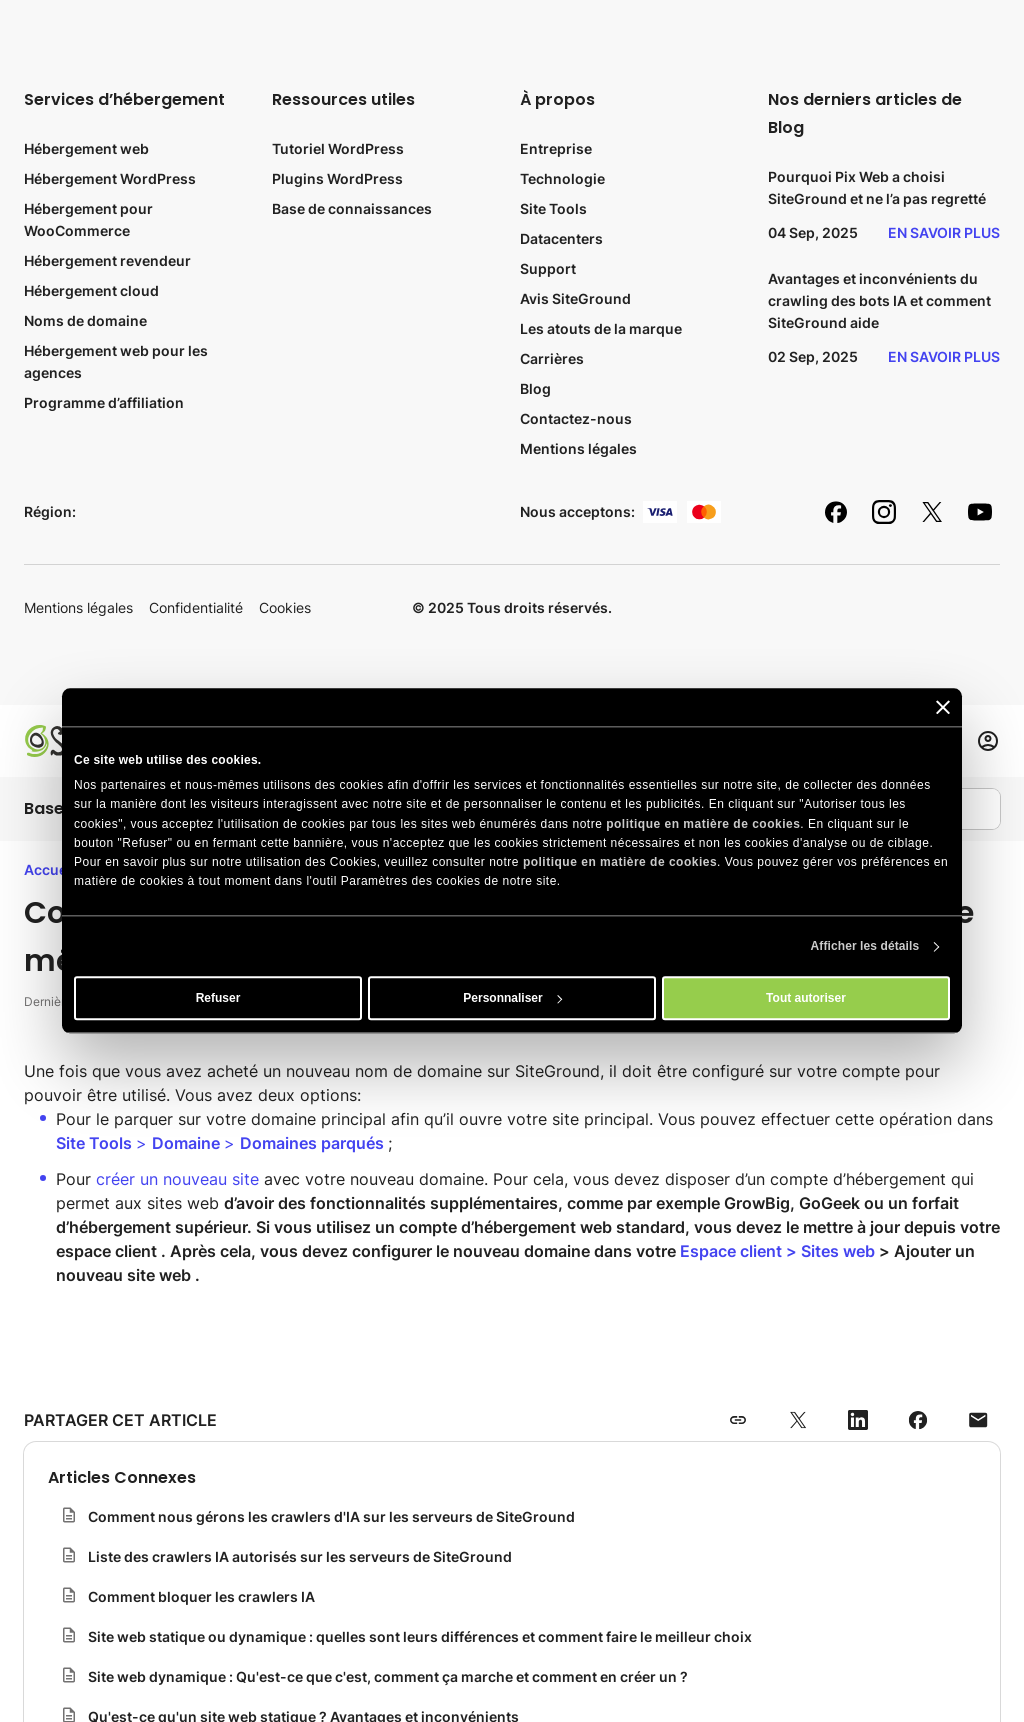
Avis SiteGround (575, 298)
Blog (535, 388)
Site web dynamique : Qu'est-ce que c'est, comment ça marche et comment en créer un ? (388, 1676)
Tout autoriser (806, 999)
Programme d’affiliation (104, 402)
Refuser (218, 999)
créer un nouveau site (177, 1179)
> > (222, 1143)
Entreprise (556, 148)
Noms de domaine (85, 320)
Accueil (49, 869)
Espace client (731, 1251)
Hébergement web (86, 148)
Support (548, 268)
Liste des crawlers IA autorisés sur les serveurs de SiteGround (300, 1556)
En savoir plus (944, 232)
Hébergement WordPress (110, 178)
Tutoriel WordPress (338, 148)
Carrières (552, 358)
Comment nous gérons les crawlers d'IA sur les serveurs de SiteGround (331, 1516)
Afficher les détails (865, 947)
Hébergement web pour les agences (116, 361)
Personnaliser (512, 999)
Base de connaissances (352, 208)
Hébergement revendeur (107, 260)
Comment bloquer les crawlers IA (201, 1596)
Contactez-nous (576, 418)
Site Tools (553, 208)
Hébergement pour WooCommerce (88, 219)
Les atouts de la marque (601, 328)
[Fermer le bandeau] (943, 707)
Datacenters (561, 238)
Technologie (562, 178)
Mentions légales (578, 448)
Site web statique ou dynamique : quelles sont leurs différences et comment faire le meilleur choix (420, 1636)
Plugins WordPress (337, 178)
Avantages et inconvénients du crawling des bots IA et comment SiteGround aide (879, 300)
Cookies (285, 607)
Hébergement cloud (91, 290)
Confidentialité (196, 607)
